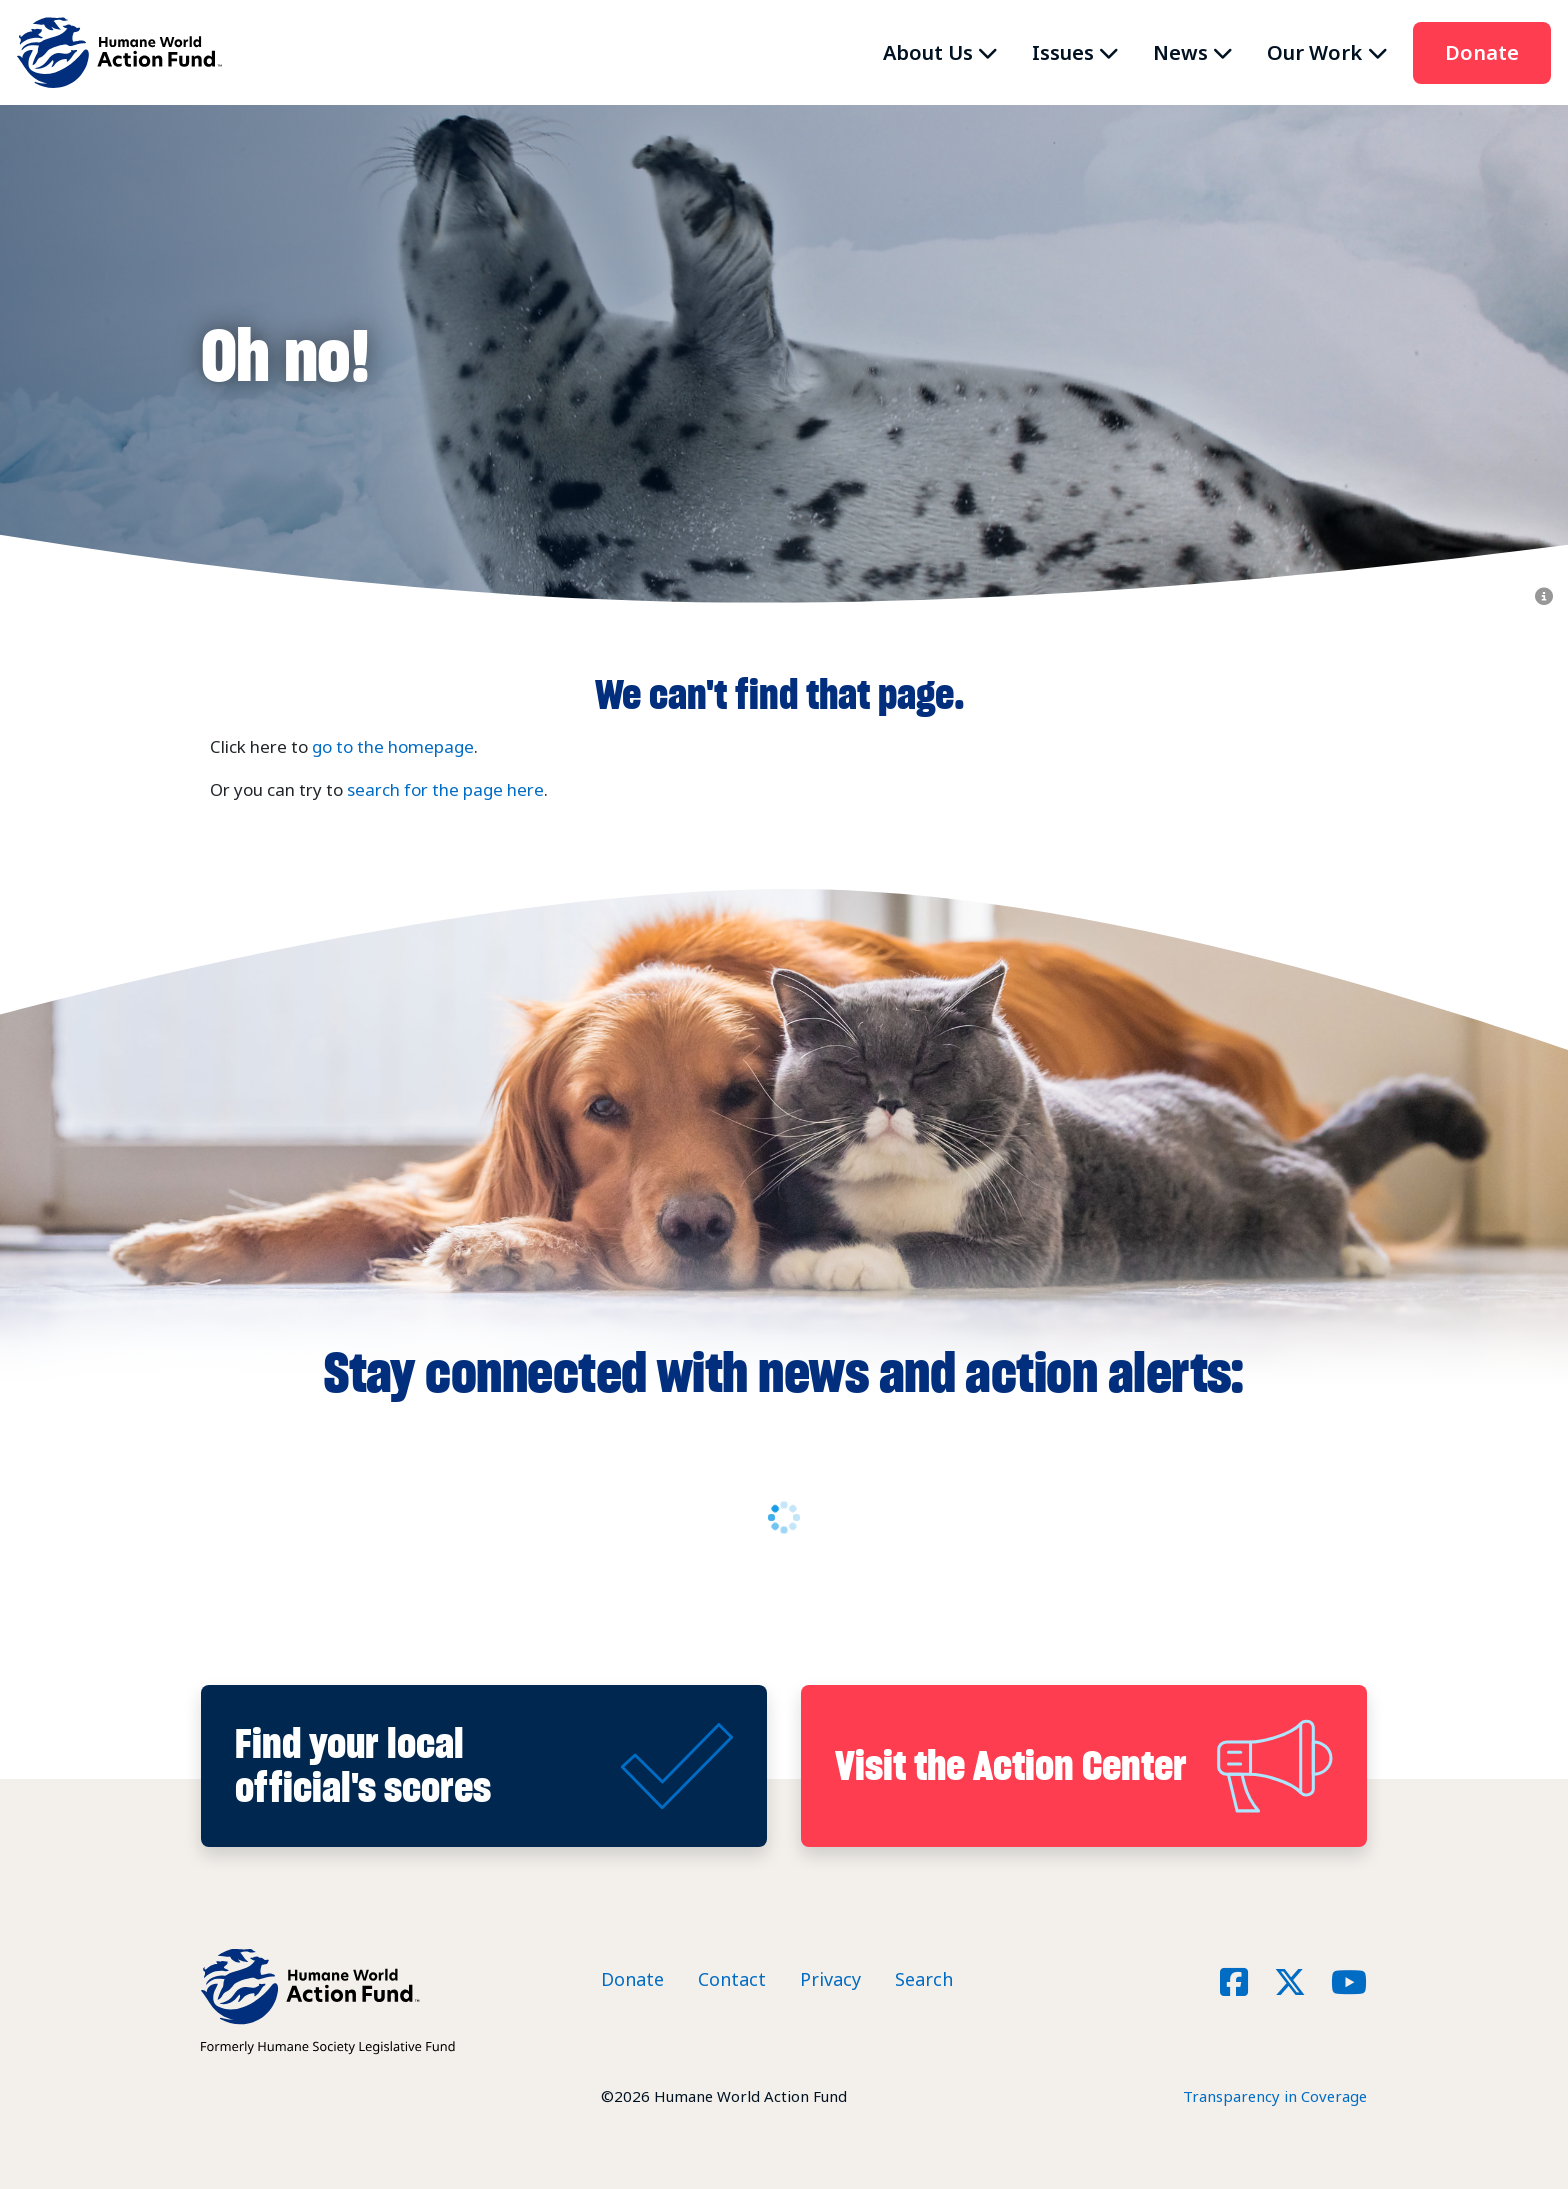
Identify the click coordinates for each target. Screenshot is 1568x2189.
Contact (732, 1979)
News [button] (1180, 52)
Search (924, 1979)
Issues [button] (1063, 52)
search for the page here (445, 789)
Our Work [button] (1314, 52)
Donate (1482, 52)
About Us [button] (928, 52)
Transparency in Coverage (1275, 2096)
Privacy (830, 1979)
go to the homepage (393, 746)
